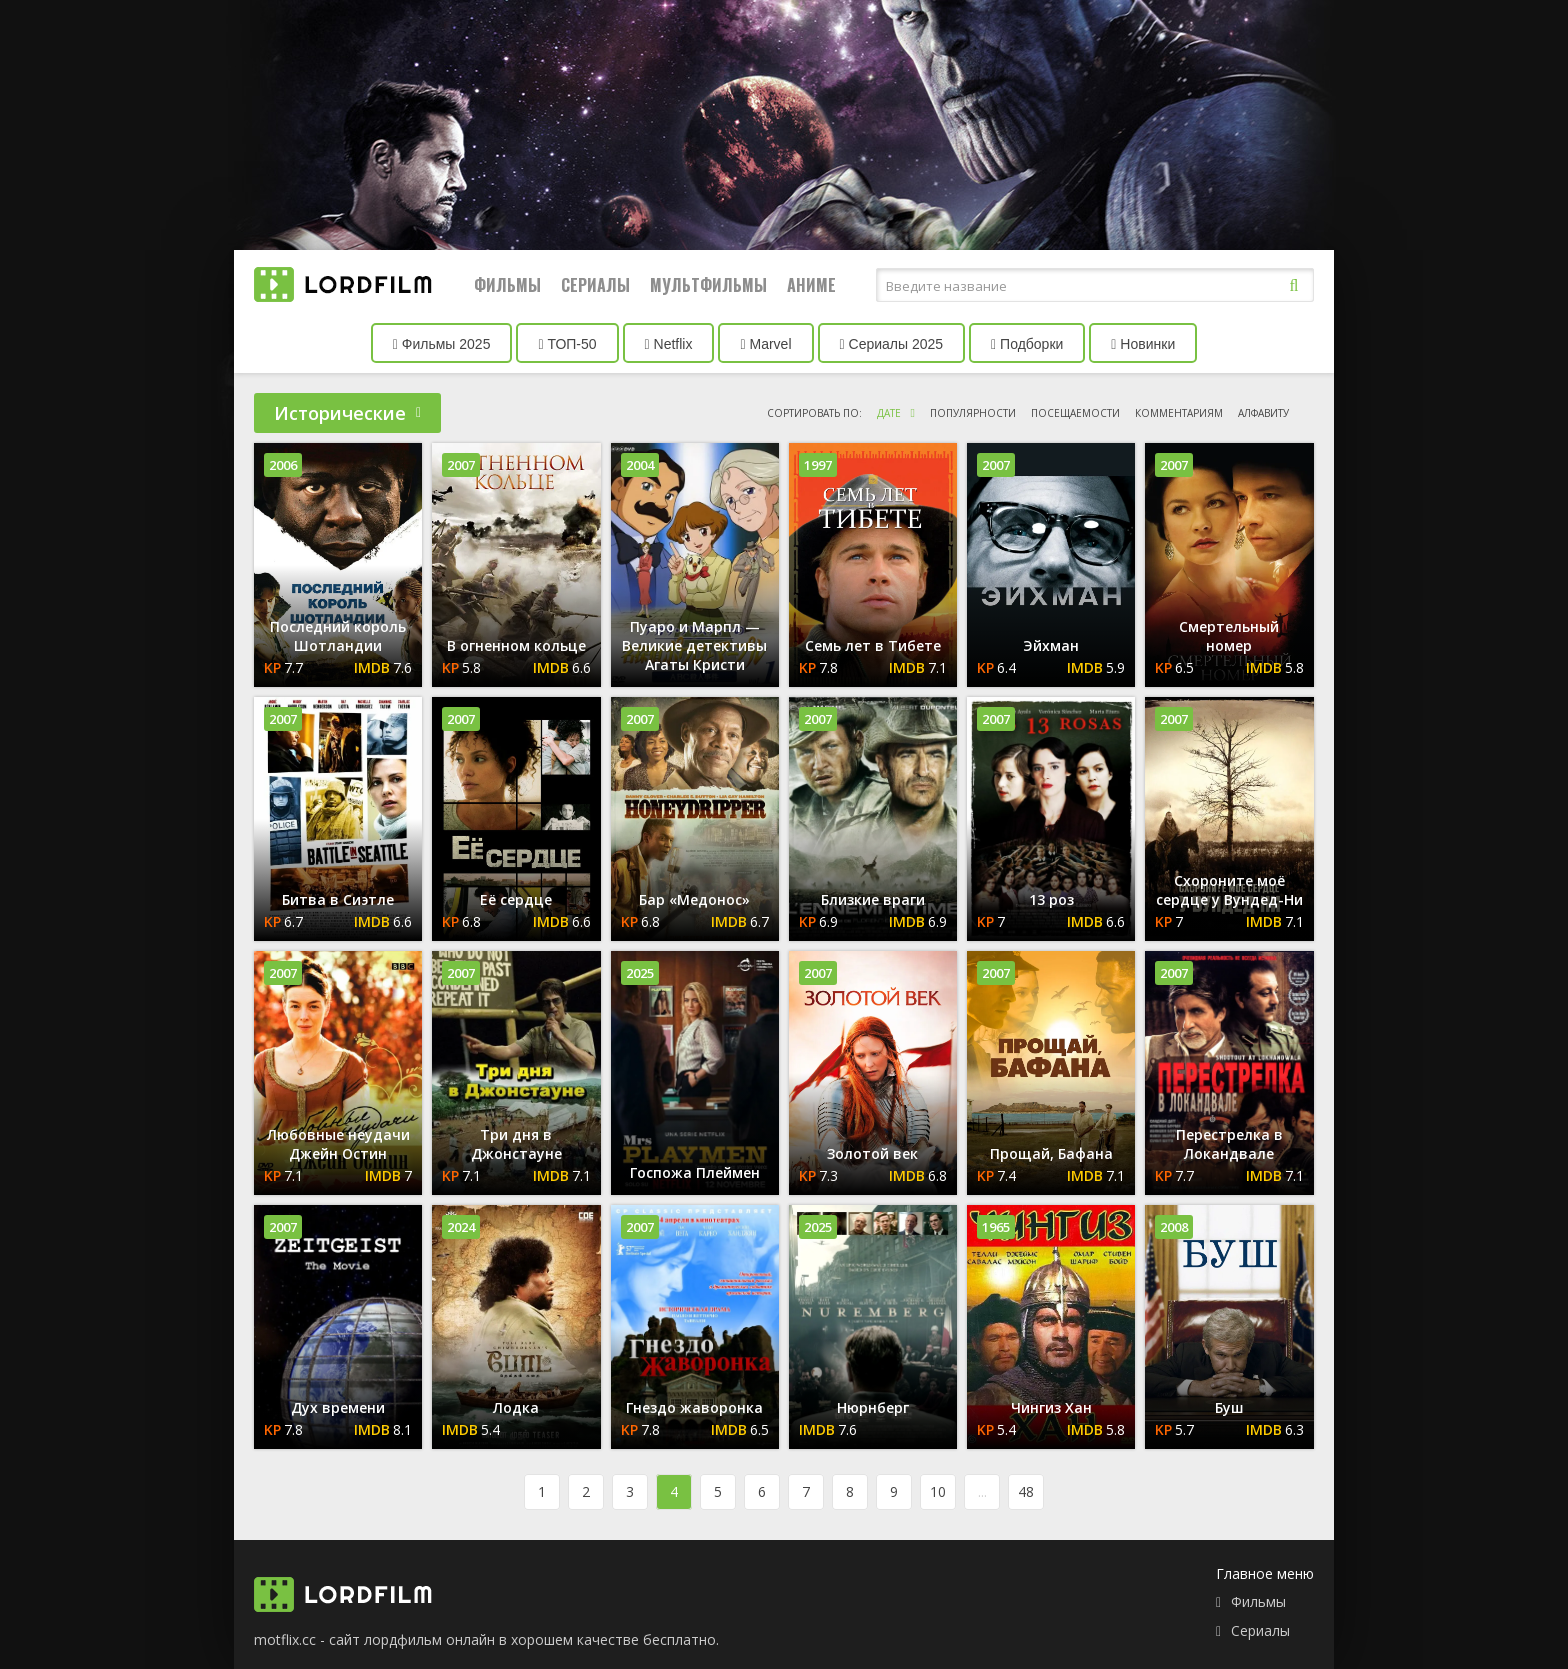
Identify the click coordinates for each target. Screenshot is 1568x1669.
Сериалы (595, 285)
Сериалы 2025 (892, 344)
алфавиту (1263, 413)
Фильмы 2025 (442, 344)
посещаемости (1075, 413)
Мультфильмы (708, 285)
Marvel (765, 344)
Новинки (1143, 344)
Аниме (811, 285)
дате (889, 413)
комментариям (1179, 413)
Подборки (1027, 344)
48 (1026, 1491)
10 (938, 1491)
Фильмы (507, 285)
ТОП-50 (567, 344)
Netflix (669, 344)
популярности (973, 413)
